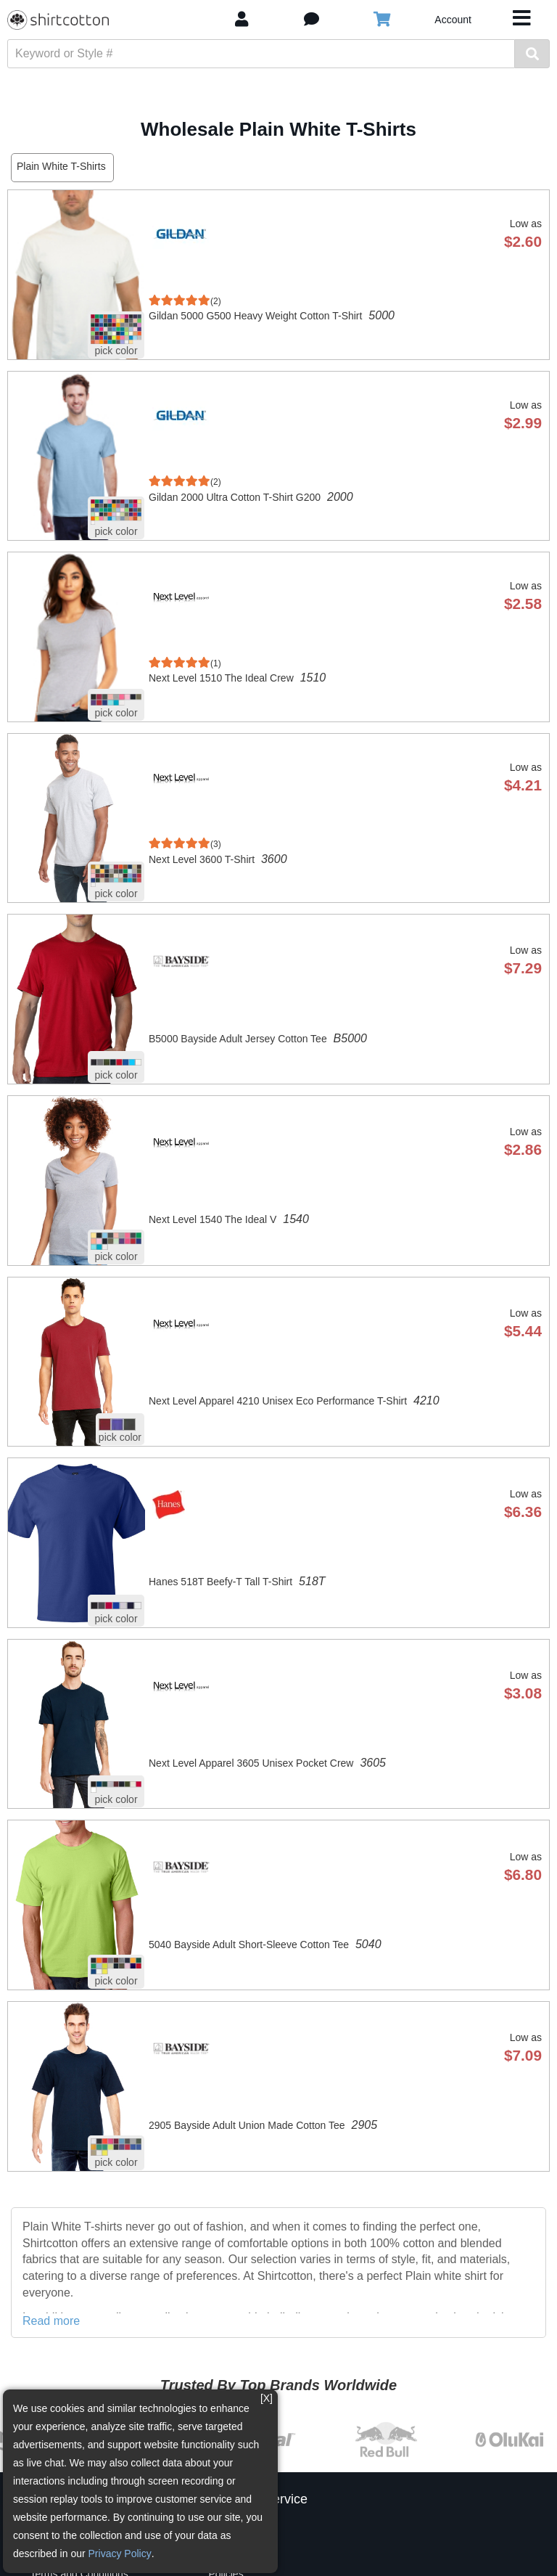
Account (452, 19)
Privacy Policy (120, 2553)
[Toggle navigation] (521, 19)
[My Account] (241, 19)
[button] (311, 19)
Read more (51, 2321)
